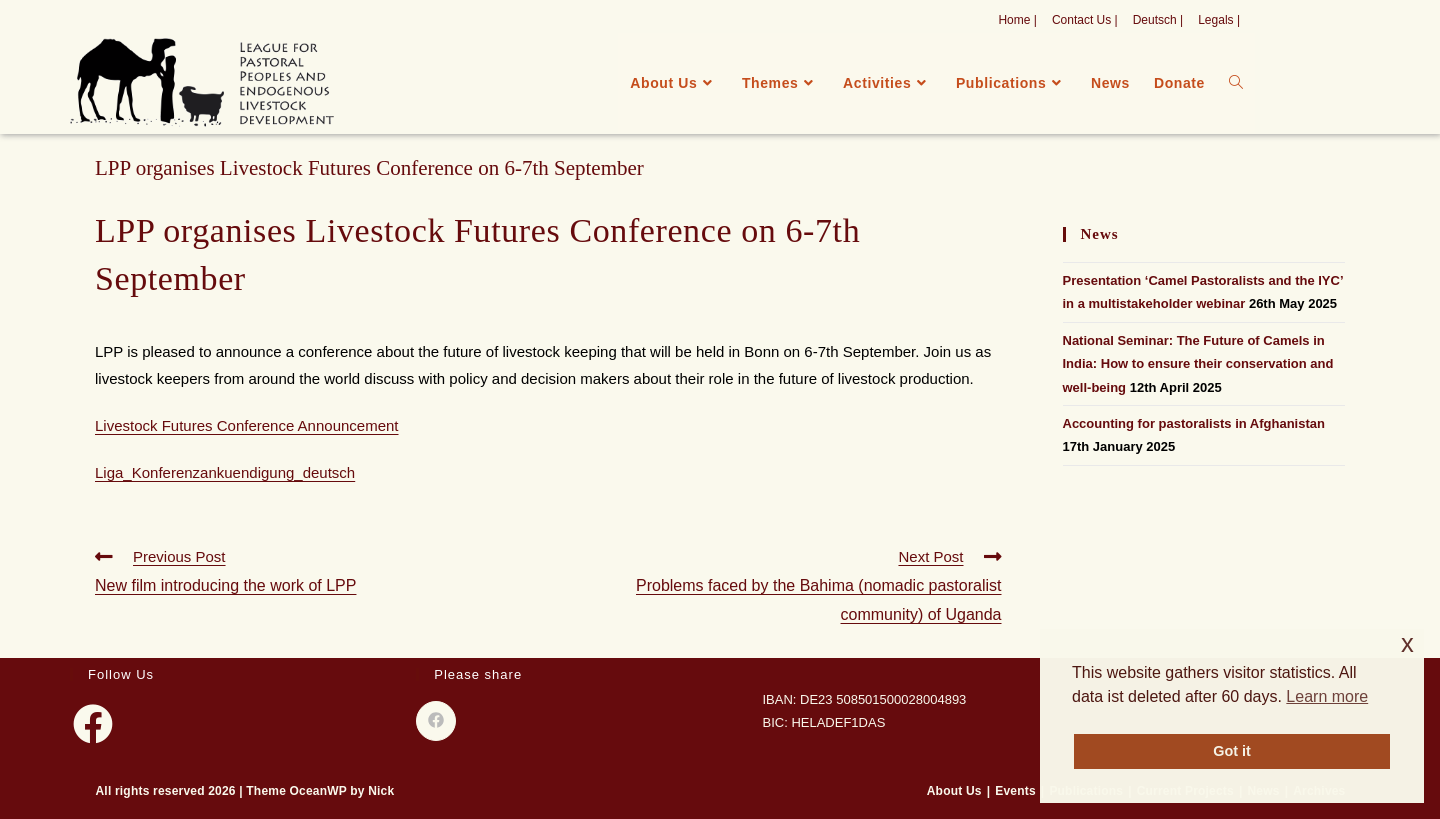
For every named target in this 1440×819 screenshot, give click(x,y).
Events (1015, 791)
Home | (1017, 20)
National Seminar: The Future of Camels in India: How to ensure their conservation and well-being (1198, 364)
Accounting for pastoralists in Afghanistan (1194, 423)
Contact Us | (1085, 20)
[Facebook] (93, 724)
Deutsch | (1158, 20)
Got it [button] (1232, 751)
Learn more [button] (1327, 696)
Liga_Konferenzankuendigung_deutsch (225, 472)
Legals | (1219, 20)
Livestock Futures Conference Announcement (247, 425)
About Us (954, 791)
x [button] (1407, 643)
